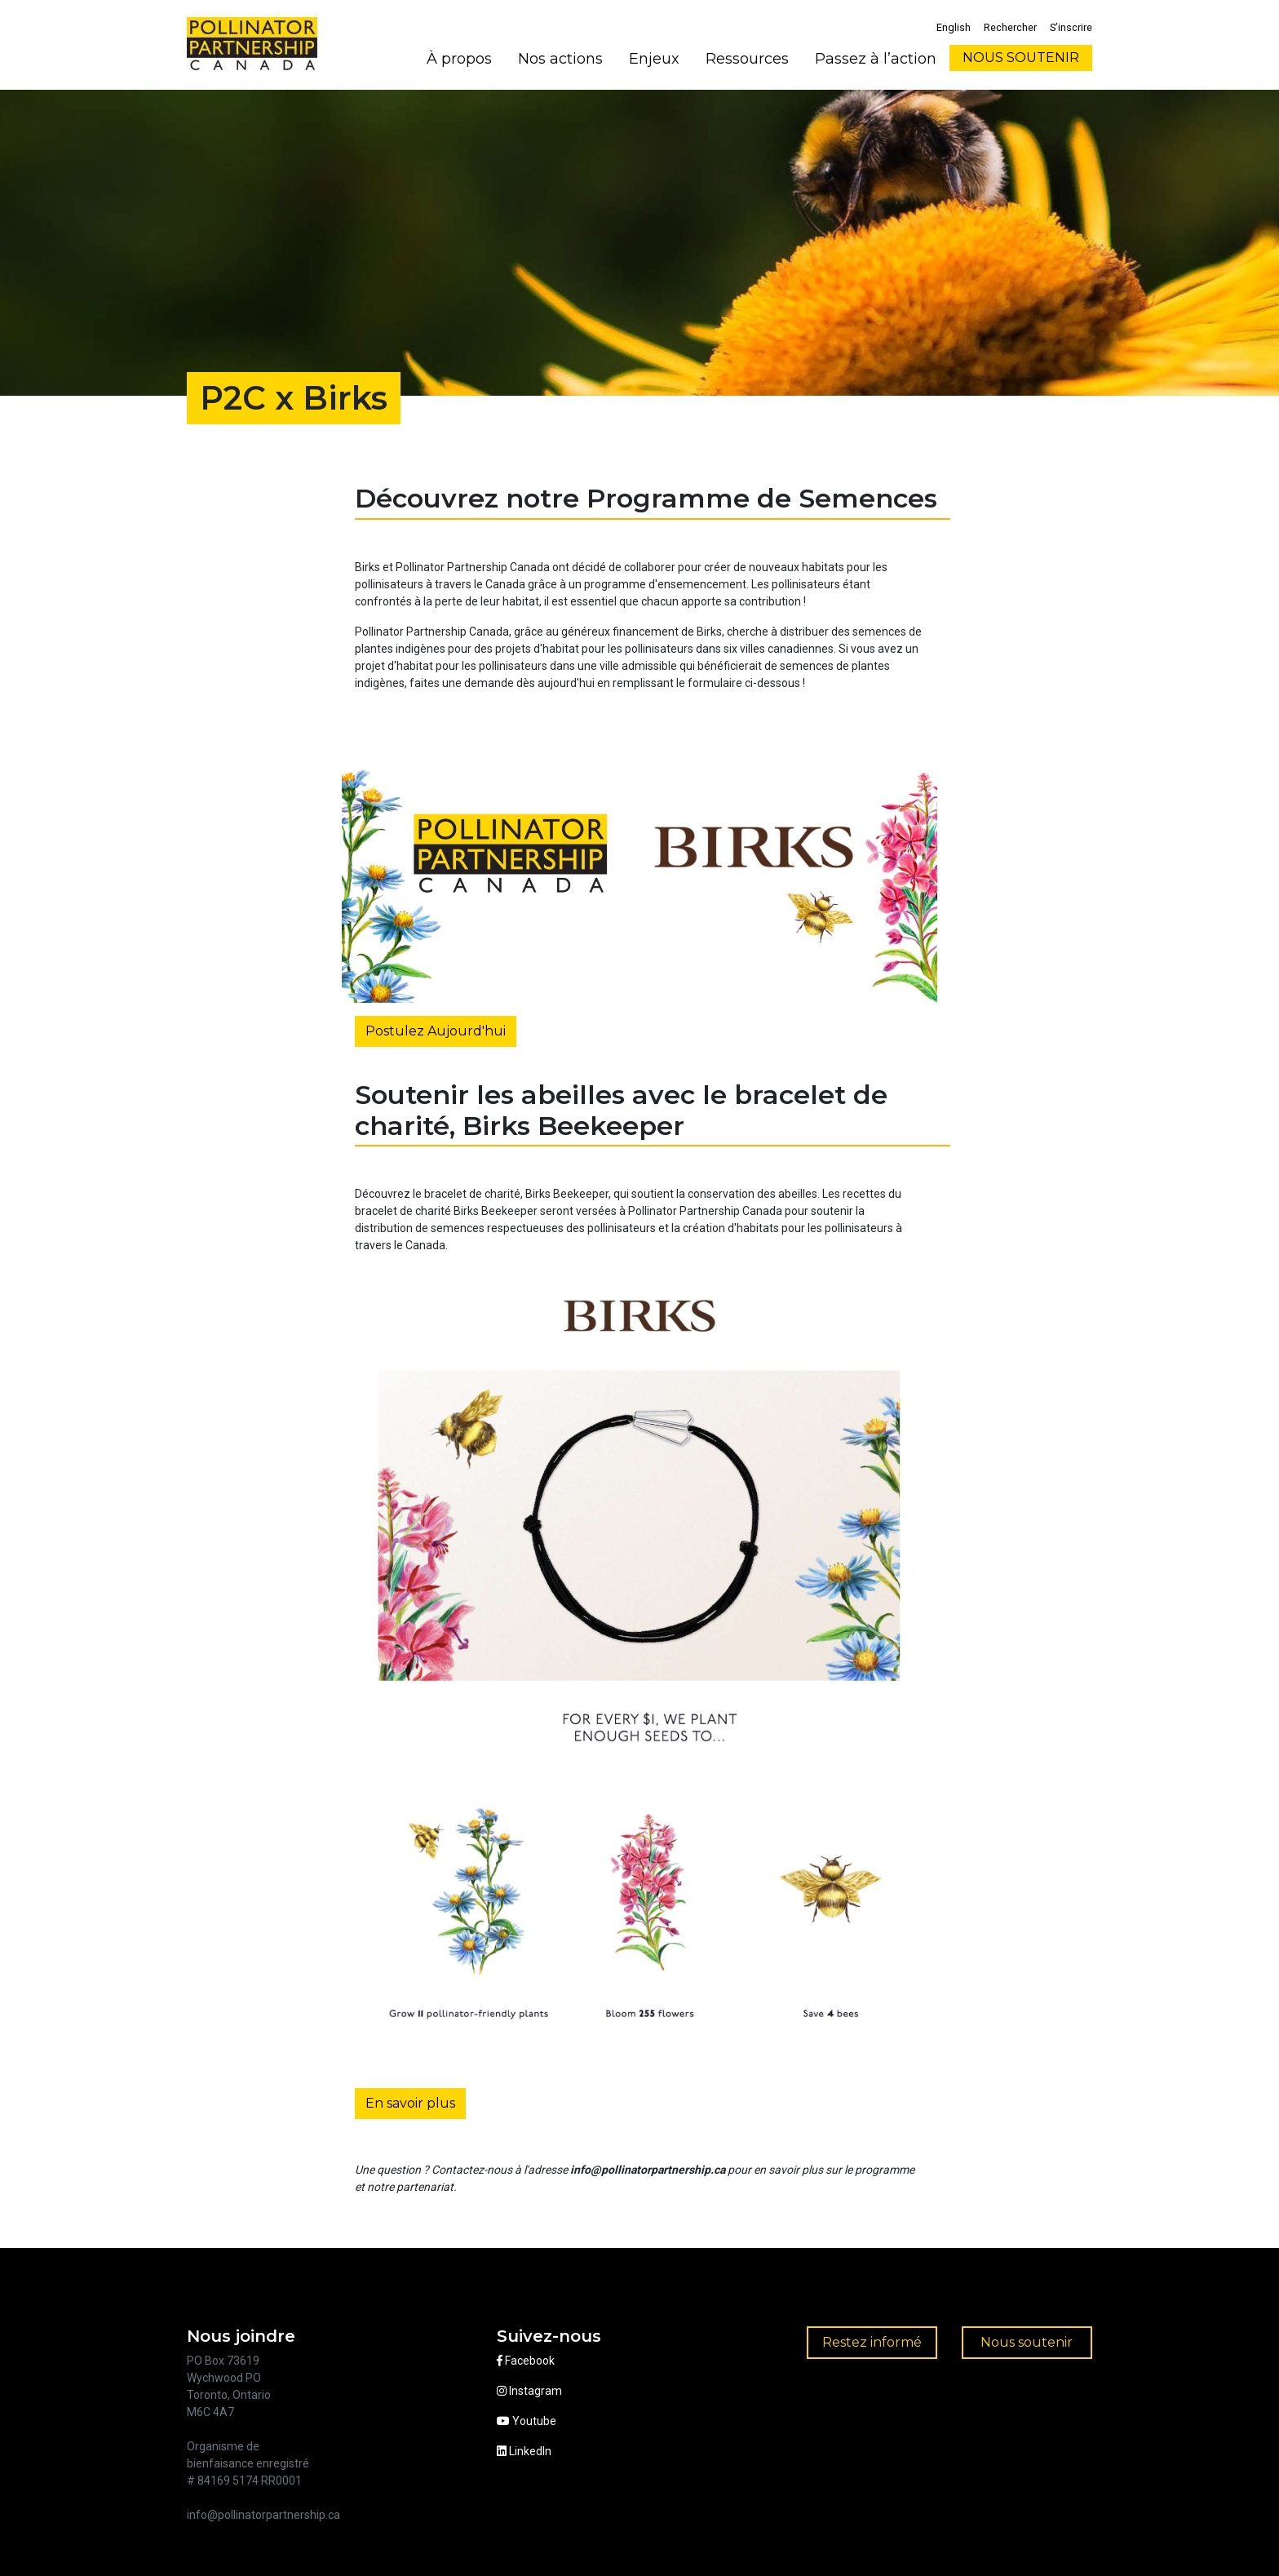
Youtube (526, 2420)
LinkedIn (524, 2451)
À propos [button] (459, 59)
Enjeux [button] (654, 59)
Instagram (529, 2390)
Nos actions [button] (560, 59)
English (953, 27)
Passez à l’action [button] (875, 59)
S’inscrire (1071, 27)
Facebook (526, 2360)
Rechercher (1010, 27)
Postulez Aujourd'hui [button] (435, 1031)
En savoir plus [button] (410, 2103)
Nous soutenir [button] (1026, 2342)
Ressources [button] (747, 59)
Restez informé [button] (872, 2342)
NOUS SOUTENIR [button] (1021, 57)
